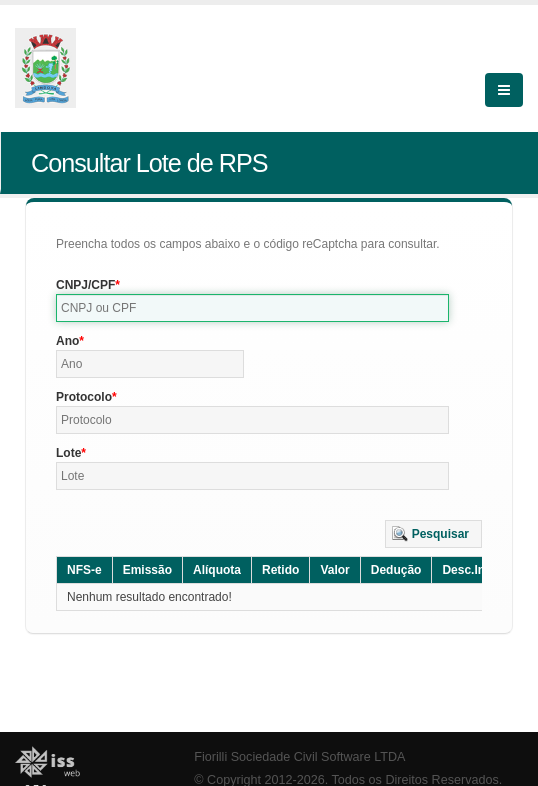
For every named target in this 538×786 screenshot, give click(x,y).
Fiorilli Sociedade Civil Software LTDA (299, 757)
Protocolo (84, 397)
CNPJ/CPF (85, 285)
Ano (67, 341)
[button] (433, 534)
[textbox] (252, 308)
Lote (68, 453)
